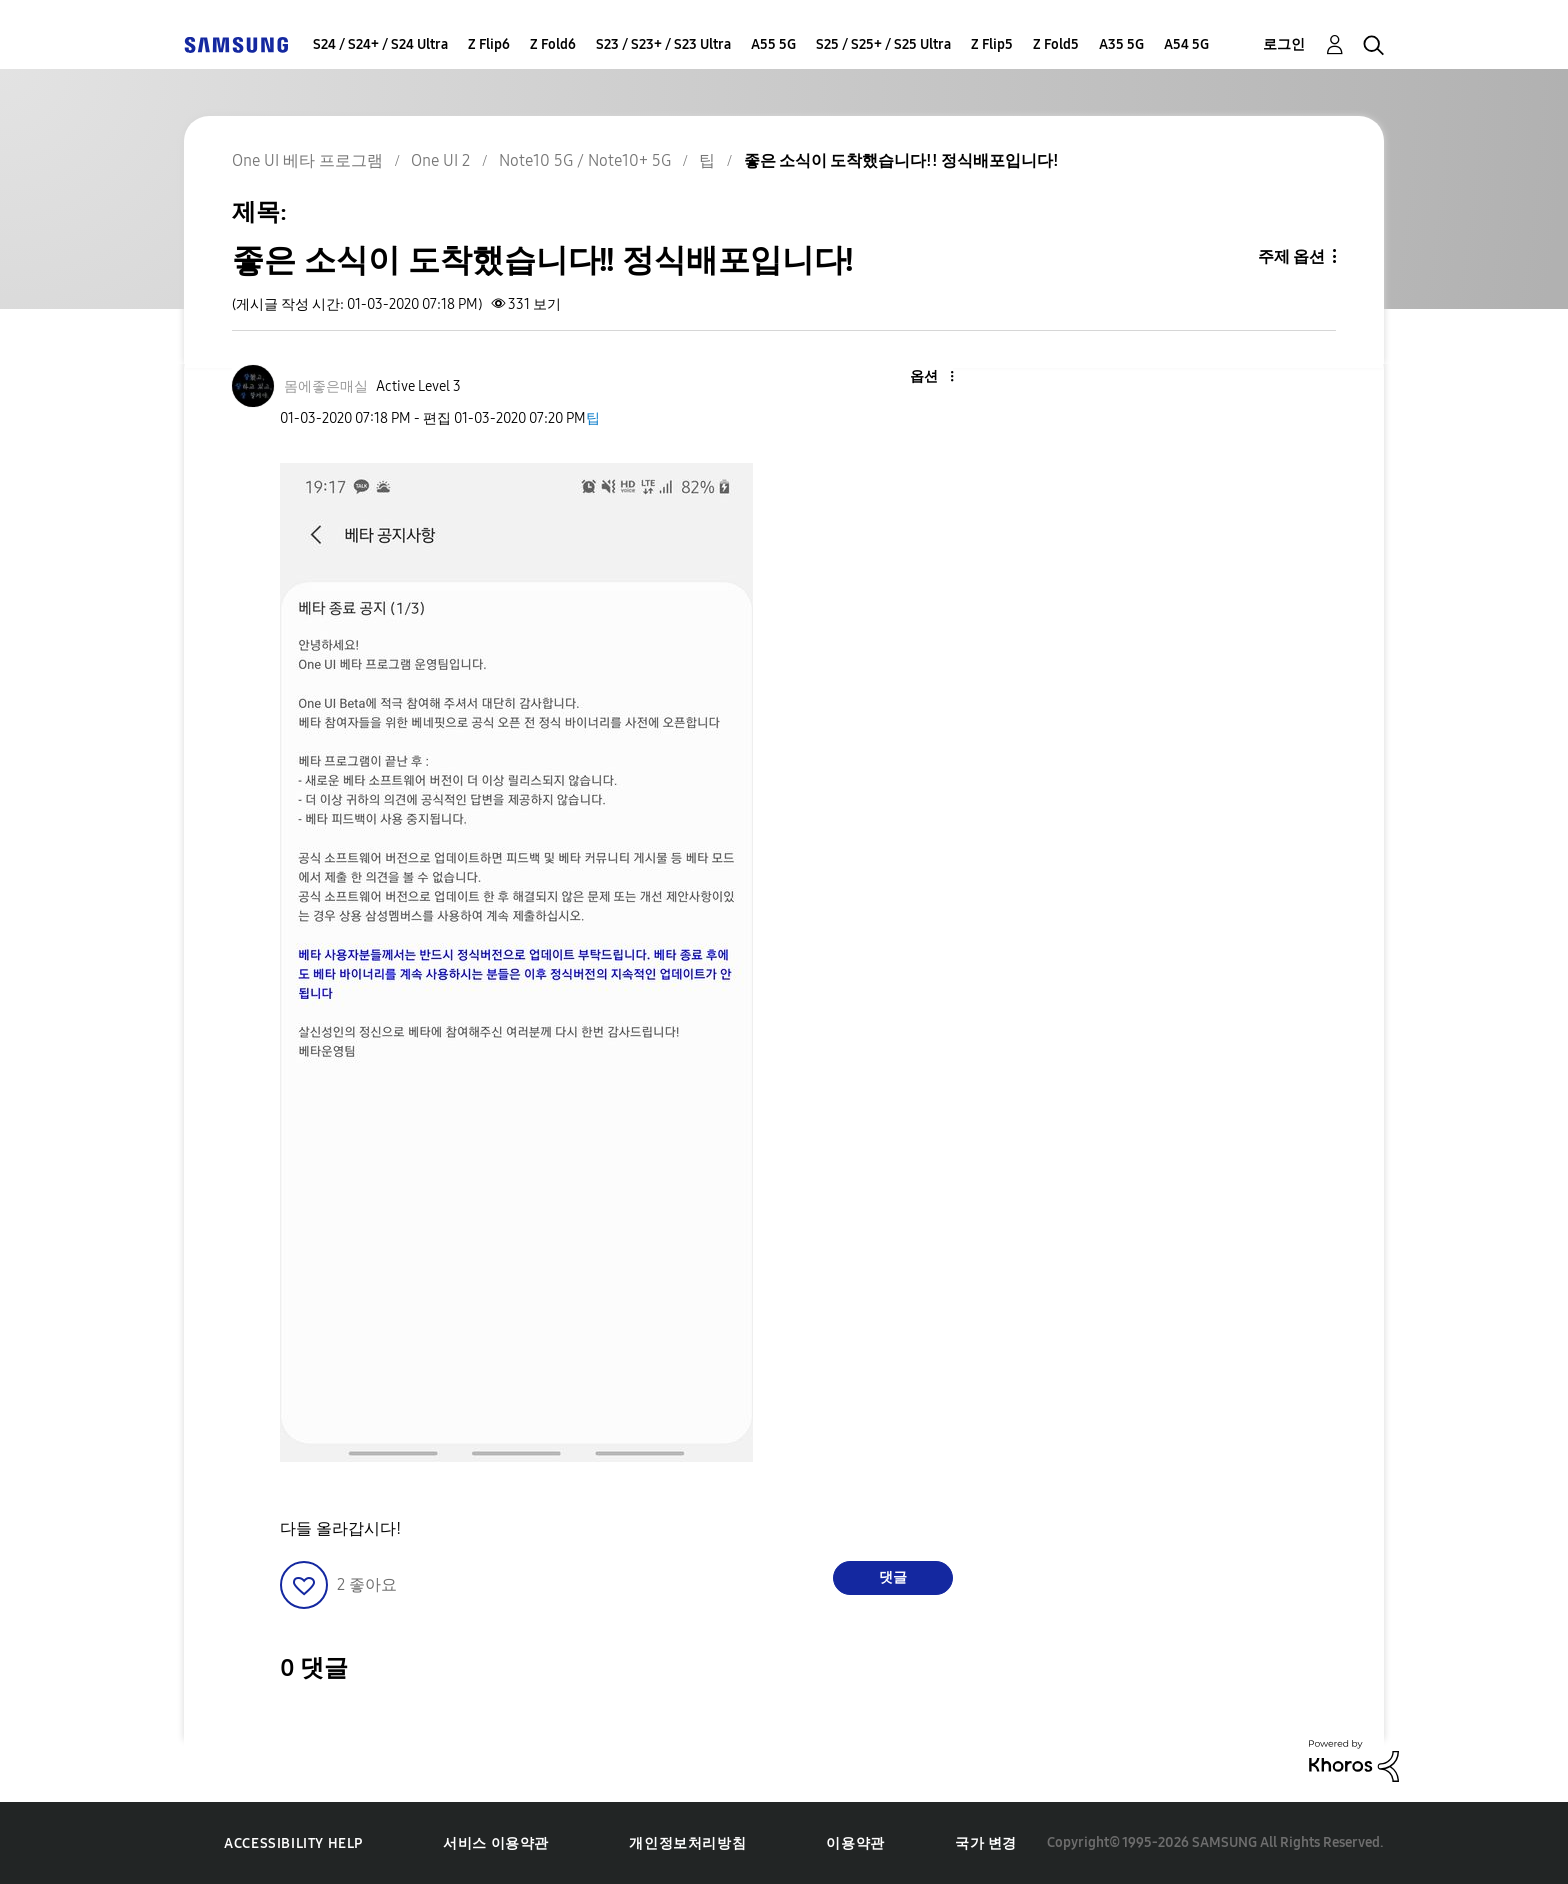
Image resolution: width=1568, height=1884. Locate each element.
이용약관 (855, 1843)
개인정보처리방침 (687, 1843)
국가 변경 (986, 1843)
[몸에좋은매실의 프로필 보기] (326, 386)
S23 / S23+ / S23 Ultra (663, 44)
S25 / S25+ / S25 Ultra (883, 44)
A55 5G (773, 44)
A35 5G (1121, 44)
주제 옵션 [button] (1291, 256)
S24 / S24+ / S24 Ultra (380, 44)
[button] (919, 377)
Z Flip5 (992, 44)
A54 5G (1186, 44)
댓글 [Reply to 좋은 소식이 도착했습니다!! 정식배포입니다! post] (893, 1577)
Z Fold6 (553, 44)
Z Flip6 (489, 44)
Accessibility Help (293, 1843)
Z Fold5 (1056, 44)
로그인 (1284, 44)
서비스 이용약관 (496, 1843)
